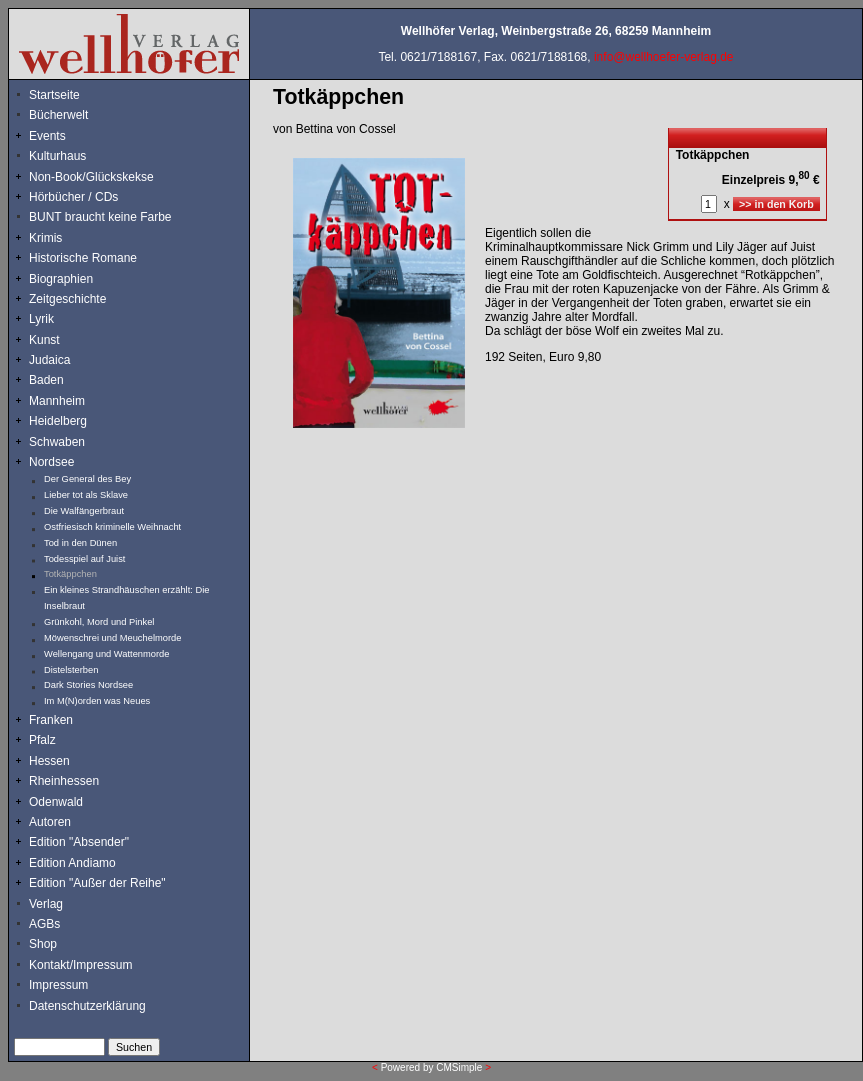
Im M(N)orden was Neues (97, 701)
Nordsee (51, 462)
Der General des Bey (87, 479)
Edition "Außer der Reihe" (97, 883)
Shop (43, 944)
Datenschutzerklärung (87, 1006)
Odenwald (56, 802)
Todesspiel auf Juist (84, 559)
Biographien (61, 279)
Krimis (45, 238)
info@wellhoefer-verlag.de (664, 57)
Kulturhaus (72, 156)
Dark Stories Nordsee (88, 685)
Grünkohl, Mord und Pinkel (99, 622)
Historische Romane (83, 258)
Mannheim (57, 401)
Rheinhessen (64, 781)
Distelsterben (71, 670)
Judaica (49, 360)
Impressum (58, 985)
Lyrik (41, 319)
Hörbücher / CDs (73, 197)
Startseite (54, 95)
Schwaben (57, 442)
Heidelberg (58, 421)
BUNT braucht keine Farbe (100, 217)
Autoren (50, 822)
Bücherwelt (58, 115)
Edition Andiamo (72, 863)
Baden (46, 380)
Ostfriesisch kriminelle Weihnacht (112, 527)
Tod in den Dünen (80, 543)
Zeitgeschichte (67, 299)
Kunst (44, 340)
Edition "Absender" (79, 842)
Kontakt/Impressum (80, 965)
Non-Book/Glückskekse (93, 177)
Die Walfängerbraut (84, 511)
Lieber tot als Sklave (86, 495)
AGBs (44, 924)
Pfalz (42, 740)
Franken (51, 720)
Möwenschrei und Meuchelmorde (112, 638)
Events (69, 136)
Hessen (49, 761)
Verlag (46, 904)
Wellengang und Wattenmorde (107, 654)
